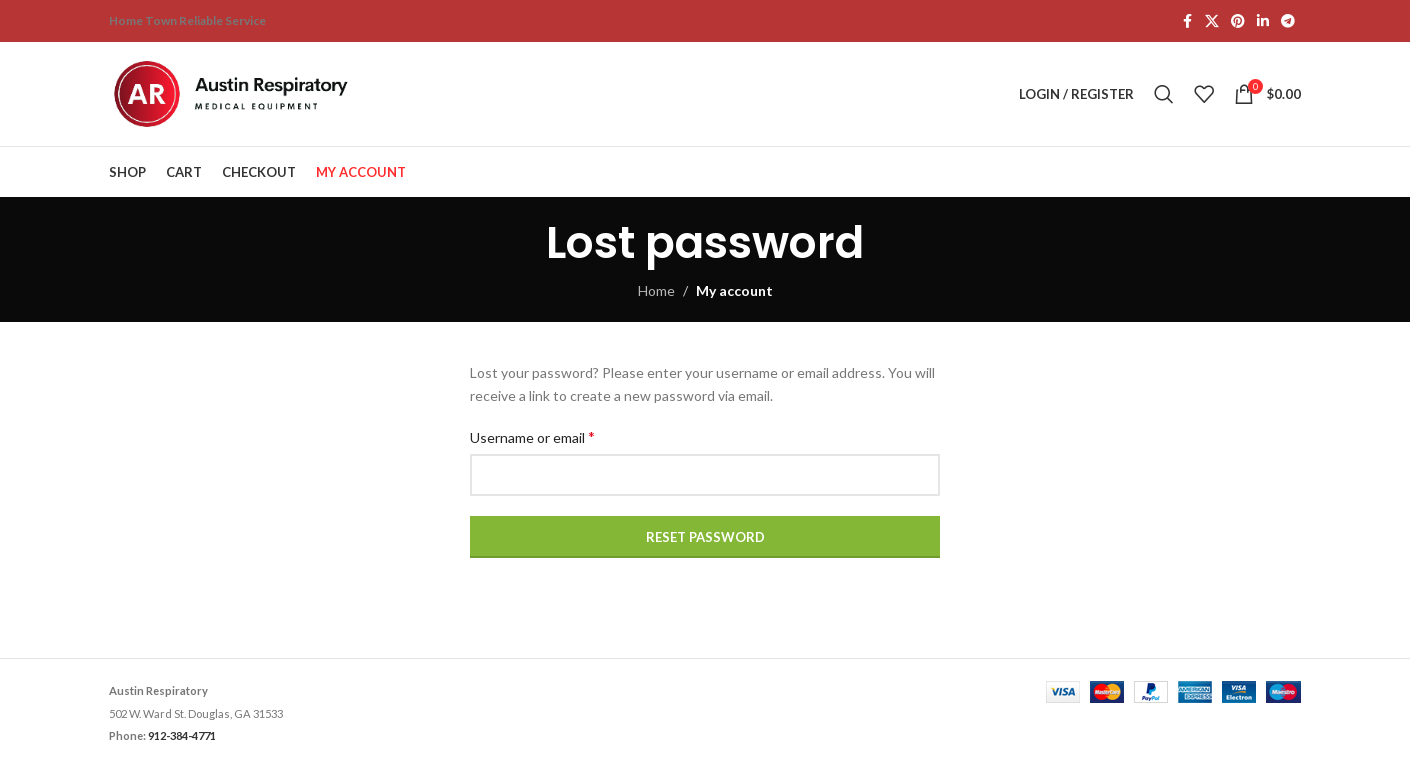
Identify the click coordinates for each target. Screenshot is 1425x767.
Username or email (532, 436)
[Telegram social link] (1288, 21)
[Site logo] (234, 92)
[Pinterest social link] (1238, 21)
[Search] (1164, 94)
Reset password (705, 537)
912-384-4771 (182, 735)
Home (656, 290)
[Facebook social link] (1187, 21)
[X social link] (1212, 21)
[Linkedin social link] (1263, 21)
